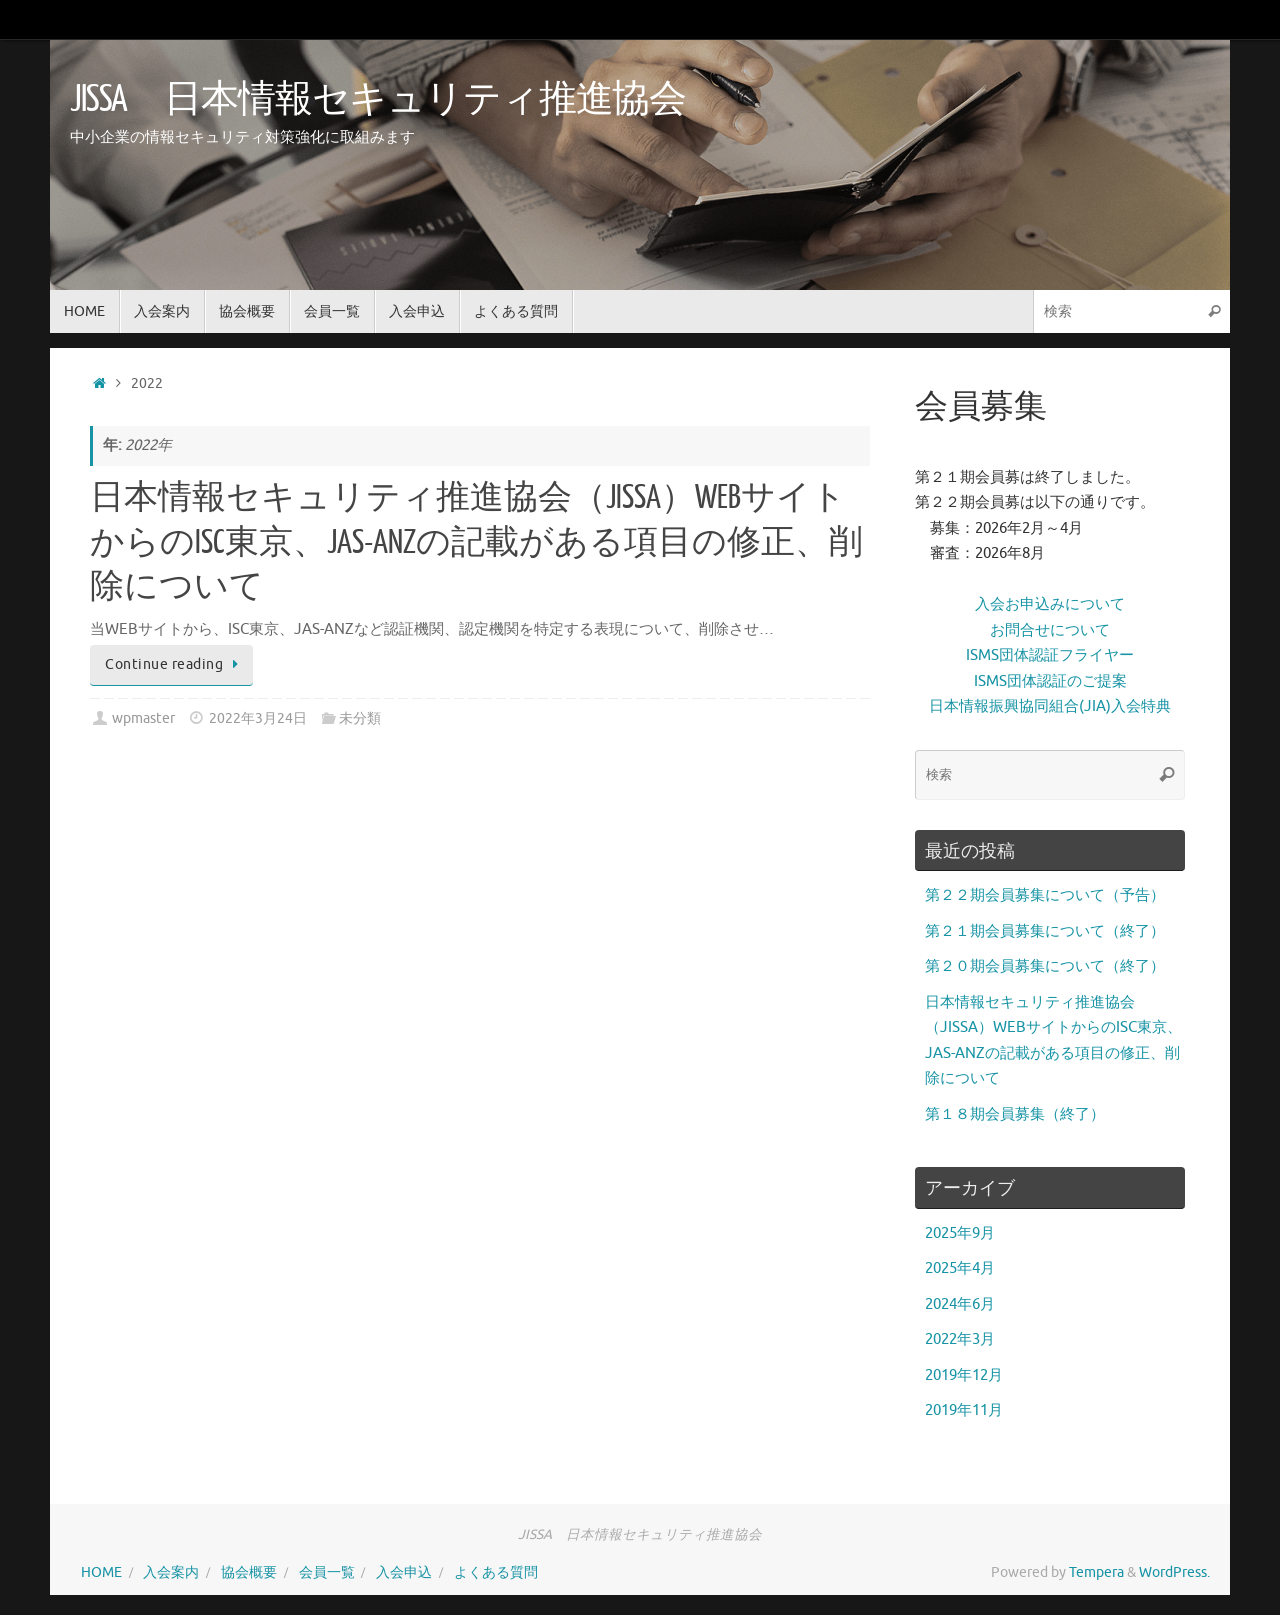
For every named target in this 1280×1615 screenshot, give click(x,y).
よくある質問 (496, 1572)
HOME (101, 1572)
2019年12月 (964, 1375)
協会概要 (249, 1572)
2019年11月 (964, 1410)
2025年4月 (960, 1268)
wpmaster (143, 718)
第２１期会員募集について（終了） (1045, 931)
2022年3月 (960, 1339)
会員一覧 (327, 1572)
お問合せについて (1050, 630)
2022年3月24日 (258, 718)
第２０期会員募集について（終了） (1045, 966)
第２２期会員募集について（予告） (1045, 895)
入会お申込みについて (1050, 604)
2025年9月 (960, 1233)
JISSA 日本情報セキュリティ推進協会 (378, 100)
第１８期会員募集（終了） (1015, 1114)
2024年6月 (960, 1304)
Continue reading (175, 664)
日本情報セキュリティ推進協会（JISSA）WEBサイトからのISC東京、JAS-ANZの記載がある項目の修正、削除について (476, 542)
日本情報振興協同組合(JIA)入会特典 (1050, 706)
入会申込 (404, 1572)
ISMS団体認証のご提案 (1050, 681)
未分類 (360, 718)
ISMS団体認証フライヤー (1050, 655)
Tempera (1096, 1572)
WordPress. (1174, 1572)
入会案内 (171, 1572)
